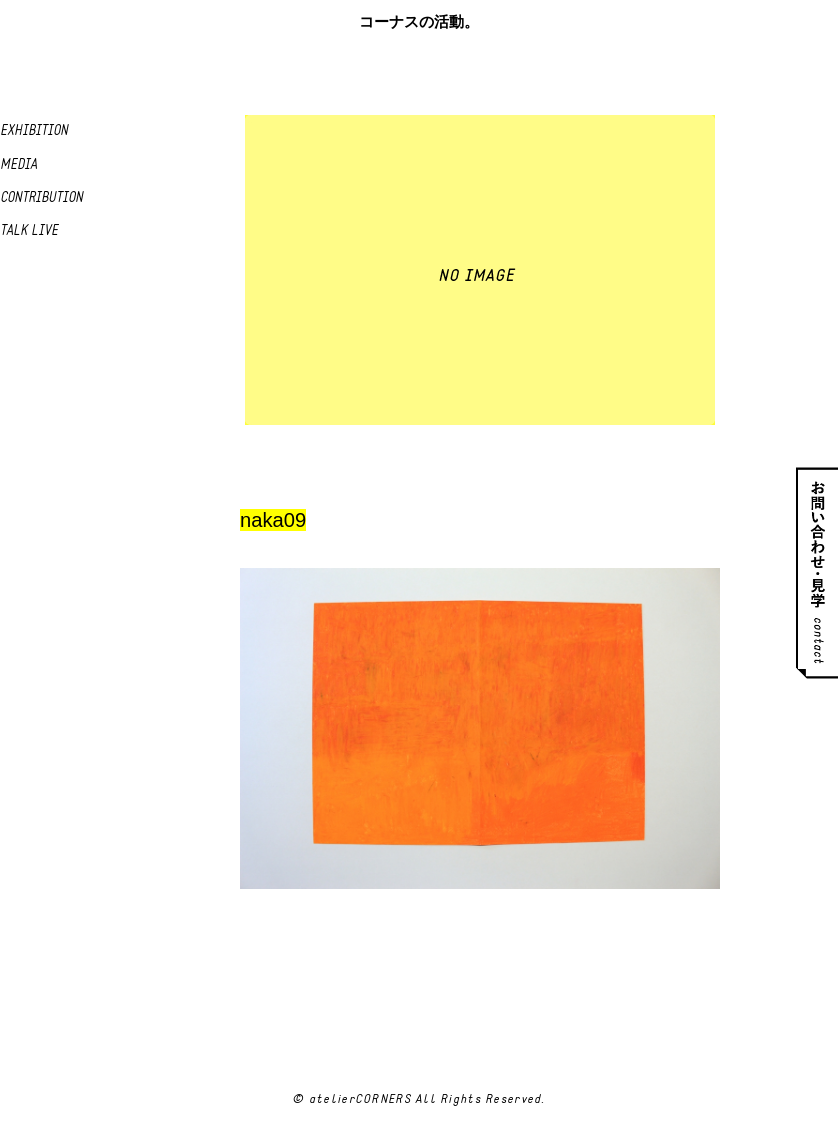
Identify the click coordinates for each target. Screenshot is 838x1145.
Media (18, 165)
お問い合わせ (817, 572)
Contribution (41, 198)
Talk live (29, 231)
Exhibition (34, 131)
